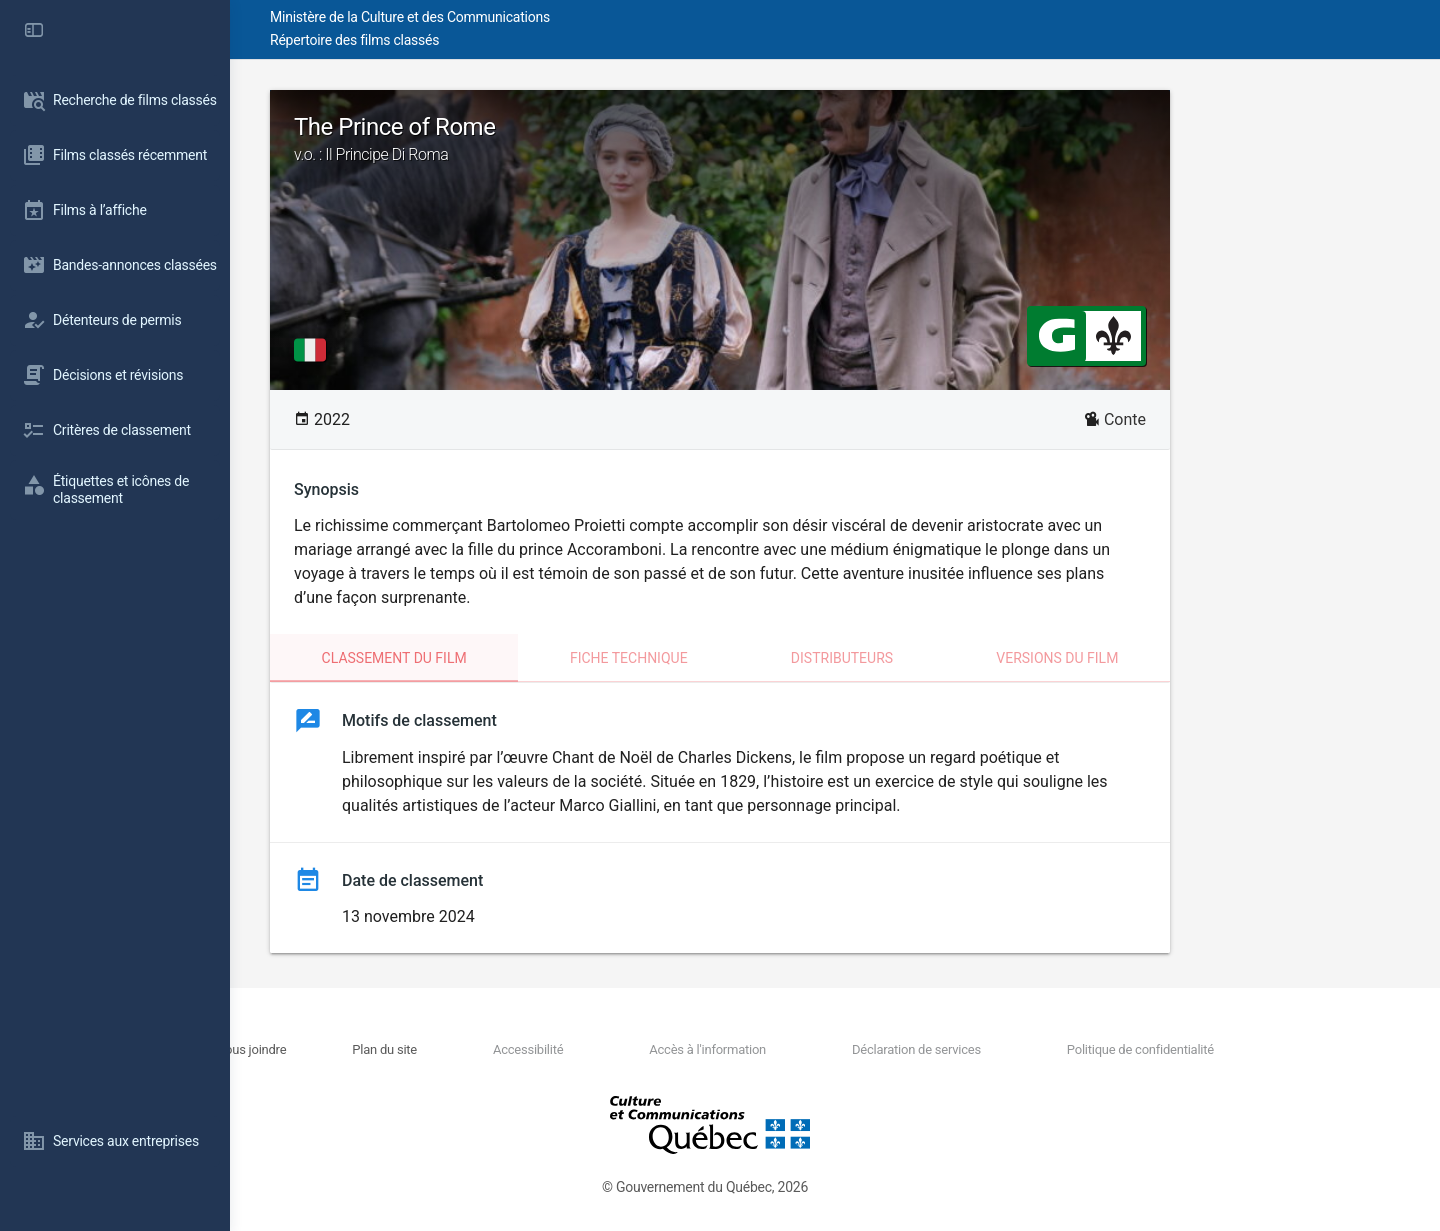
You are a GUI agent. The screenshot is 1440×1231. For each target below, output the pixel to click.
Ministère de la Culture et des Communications (590, 17)
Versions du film (1172, 658)
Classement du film (509, 658)
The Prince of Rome (835, 139)
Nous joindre (418, 1049)
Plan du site (530, 1049)
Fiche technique (744, 658)
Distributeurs (957, 658)
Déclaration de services (1000, 1049)
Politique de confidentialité (1203, 1049)
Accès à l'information (812, 1049)
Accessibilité (653, 1049)
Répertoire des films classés (534, 40)
